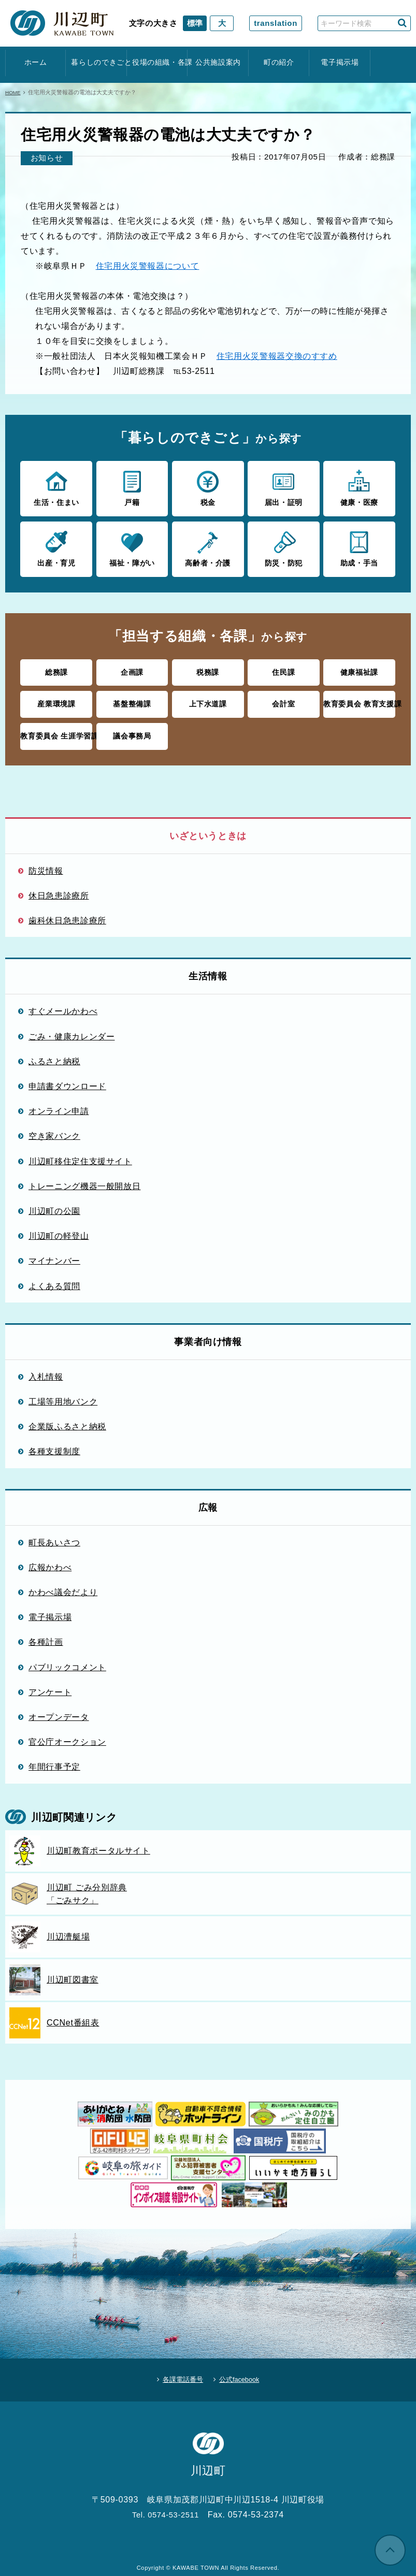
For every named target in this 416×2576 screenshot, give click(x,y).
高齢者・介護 (208, 547)
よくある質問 (54, 1280)
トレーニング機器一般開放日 (84, 1180)
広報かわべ (49, 1561)
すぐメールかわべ (62, 1005)
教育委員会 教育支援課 (359, 700)
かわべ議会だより (62, 1586)
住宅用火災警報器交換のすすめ (277, 355)
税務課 (208, 669)
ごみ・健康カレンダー (71, 1030)
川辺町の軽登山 (58, 1230)
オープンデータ (58, 1711)
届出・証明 (284, 487)
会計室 (283, 700)
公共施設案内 (218, 62)
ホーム (35, 62)
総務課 (56, 669)
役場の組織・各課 (157, 62)
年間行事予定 (54, 1760)
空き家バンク (54, 1130)
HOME (13, 92)
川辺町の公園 (54, 1205)
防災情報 (45, 865)
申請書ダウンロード (67, 1080)
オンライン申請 (58, 1105)
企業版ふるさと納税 (67, 1420)
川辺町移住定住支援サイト (80, 1155)
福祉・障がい (132, 547)
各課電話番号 (177, 2371)
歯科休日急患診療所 (67, 914)
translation (275, 23)
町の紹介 (279, 62)
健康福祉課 (359, 669)
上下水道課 (207, 700)
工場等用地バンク (62, 1395)
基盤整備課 (132, 700)
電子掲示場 (339, 62)
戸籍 (132, 487)
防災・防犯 (284, 547)
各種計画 (45, 1636)
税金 (208, 487)
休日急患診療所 (58, 889)
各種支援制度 (54, 1445)
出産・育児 (56, 547)
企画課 (132, 669)
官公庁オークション (67, 1736)
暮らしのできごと (96, 62)
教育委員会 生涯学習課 (56, 731)
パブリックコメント (67, 1661)
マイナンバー (54, 1255)
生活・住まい (56, 487)
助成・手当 (359, 547)
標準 (195, 23)
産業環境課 (56, 700)
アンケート (49, 1686)
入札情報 (45, 1371)
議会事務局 (132, 731)
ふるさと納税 (54, 1055)
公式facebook (244, 2371)
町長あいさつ (54, 1536)
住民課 (283, 669)
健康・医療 (359, 487)
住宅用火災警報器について (147, 265)
